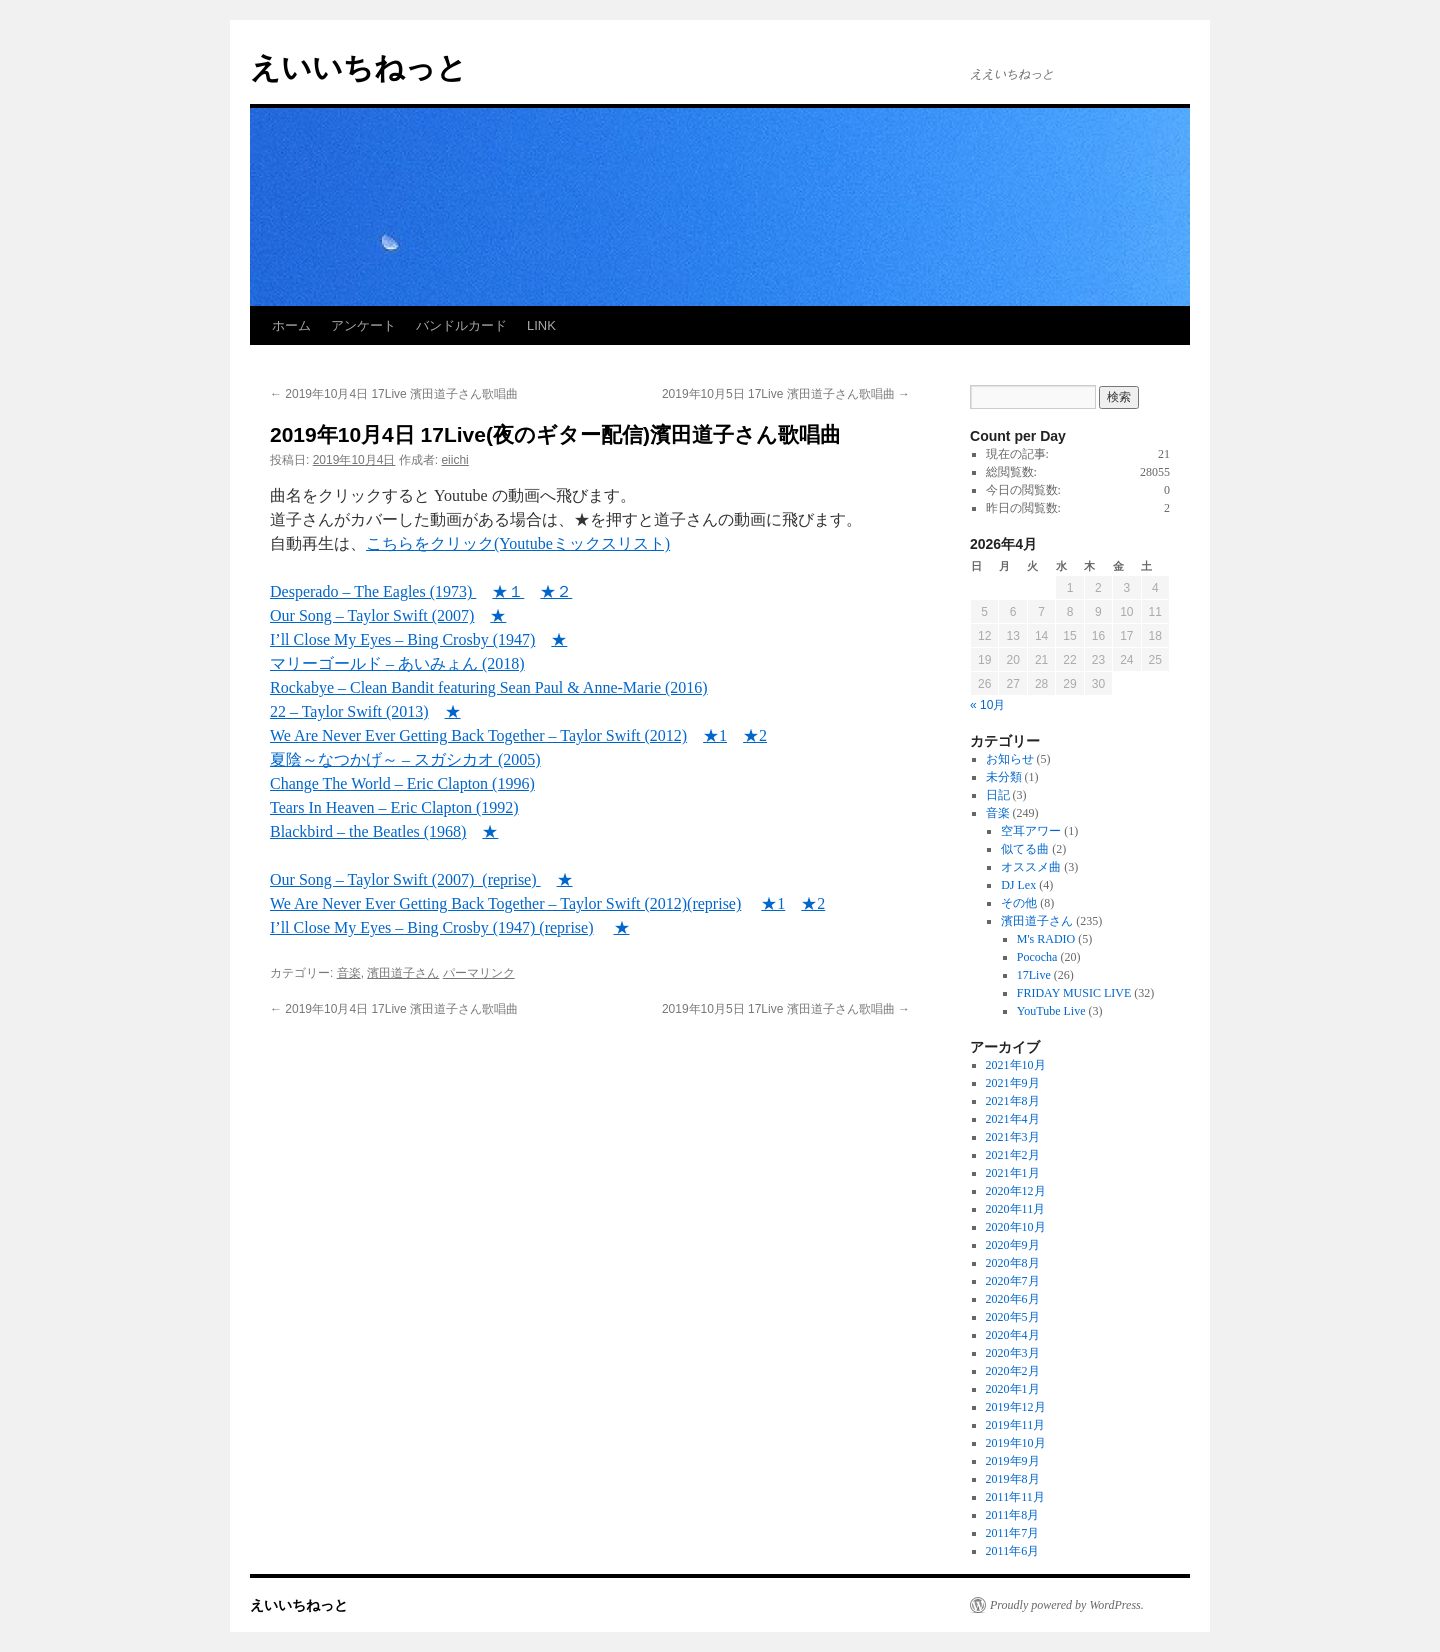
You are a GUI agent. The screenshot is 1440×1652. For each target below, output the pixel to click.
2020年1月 (1013, 1389)
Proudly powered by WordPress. (1067, 1605)
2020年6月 (1013, 1299)
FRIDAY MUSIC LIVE (1074, 993)
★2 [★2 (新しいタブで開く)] (755, 735)
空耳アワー (1031, 831)
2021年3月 (1013, 1137)
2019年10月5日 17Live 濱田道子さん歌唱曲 (786, 394)
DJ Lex (1018, 885)
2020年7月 (1013, 1281)
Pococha (1037, 957)
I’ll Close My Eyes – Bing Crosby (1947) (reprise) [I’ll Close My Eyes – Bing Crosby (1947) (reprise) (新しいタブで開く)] (432, 927)
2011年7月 (1013, 1533)
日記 (998, 795)
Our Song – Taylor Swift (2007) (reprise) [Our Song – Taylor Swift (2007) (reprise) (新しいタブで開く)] (405, 879)
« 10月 (987, 705)
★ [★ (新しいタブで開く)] (559, 639)
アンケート (363, 325)
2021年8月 (1013, 1101)
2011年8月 (1013, 1515)
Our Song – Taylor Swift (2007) (372, 615)
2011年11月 (1015, 1497)
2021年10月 (1016, 1065)
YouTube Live (1051, 1011)
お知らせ (1010, 759)
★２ (556, 591)
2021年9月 (1013, 1083)
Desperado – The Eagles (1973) (373, 591)
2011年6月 (1013, 1551)
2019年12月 (1016, 1407)
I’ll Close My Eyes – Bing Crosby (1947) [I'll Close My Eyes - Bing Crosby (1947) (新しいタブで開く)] (402, 639)
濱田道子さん (403, 973)
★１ (508, 591)
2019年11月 (1016, 1425)
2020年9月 (1013, 1245)
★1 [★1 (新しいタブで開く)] (715, 735)
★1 (773, 903)
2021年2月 (1013, 1155)
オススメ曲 (1031, 867)
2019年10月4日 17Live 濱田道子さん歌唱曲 (394, 394)
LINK (541, 325)
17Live (1034, 975)
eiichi (454, 460)
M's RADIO (1046, 939)
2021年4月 (1013, 1119)
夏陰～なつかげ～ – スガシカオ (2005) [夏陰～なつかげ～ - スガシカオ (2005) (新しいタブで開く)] (405, 759)
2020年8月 (1013, 1263)
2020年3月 (1013, 1353)
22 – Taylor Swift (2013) (349, 711)
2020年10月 (1016, 1227)
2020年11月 (1016, 1209)
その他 (1019, 903)
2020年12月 (1016, 1191)
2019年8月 (1013, 1479)
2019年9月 (1013, 1461)
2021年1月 (1013, 1173)
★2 (813, 903)
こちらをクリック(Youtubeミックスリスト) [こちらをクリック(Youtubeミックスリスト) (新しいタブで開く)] (518, 543)
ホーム (291, 325)
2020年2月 (1013, 1371)
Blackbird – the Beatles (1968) (368, 831)
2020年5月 (1013, 1317)
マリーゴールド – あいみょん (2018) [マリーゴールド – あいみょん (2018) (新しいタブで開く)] (397, 663)
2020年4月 (1013, 1335)
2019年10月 (1016, 1443)
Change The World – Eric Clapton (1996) (402, 783)
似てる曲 (1025, 849)
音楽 (349, 973)
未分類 (1004, 777)
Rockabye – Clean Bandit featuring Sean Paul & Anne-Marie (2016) (489, 687)
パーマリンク (479, 973)
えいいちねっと (358, 67)
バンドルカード (461, 325)
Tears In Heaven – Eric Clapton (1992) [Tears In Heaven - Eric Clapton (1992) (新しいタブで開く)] (394, 807)
